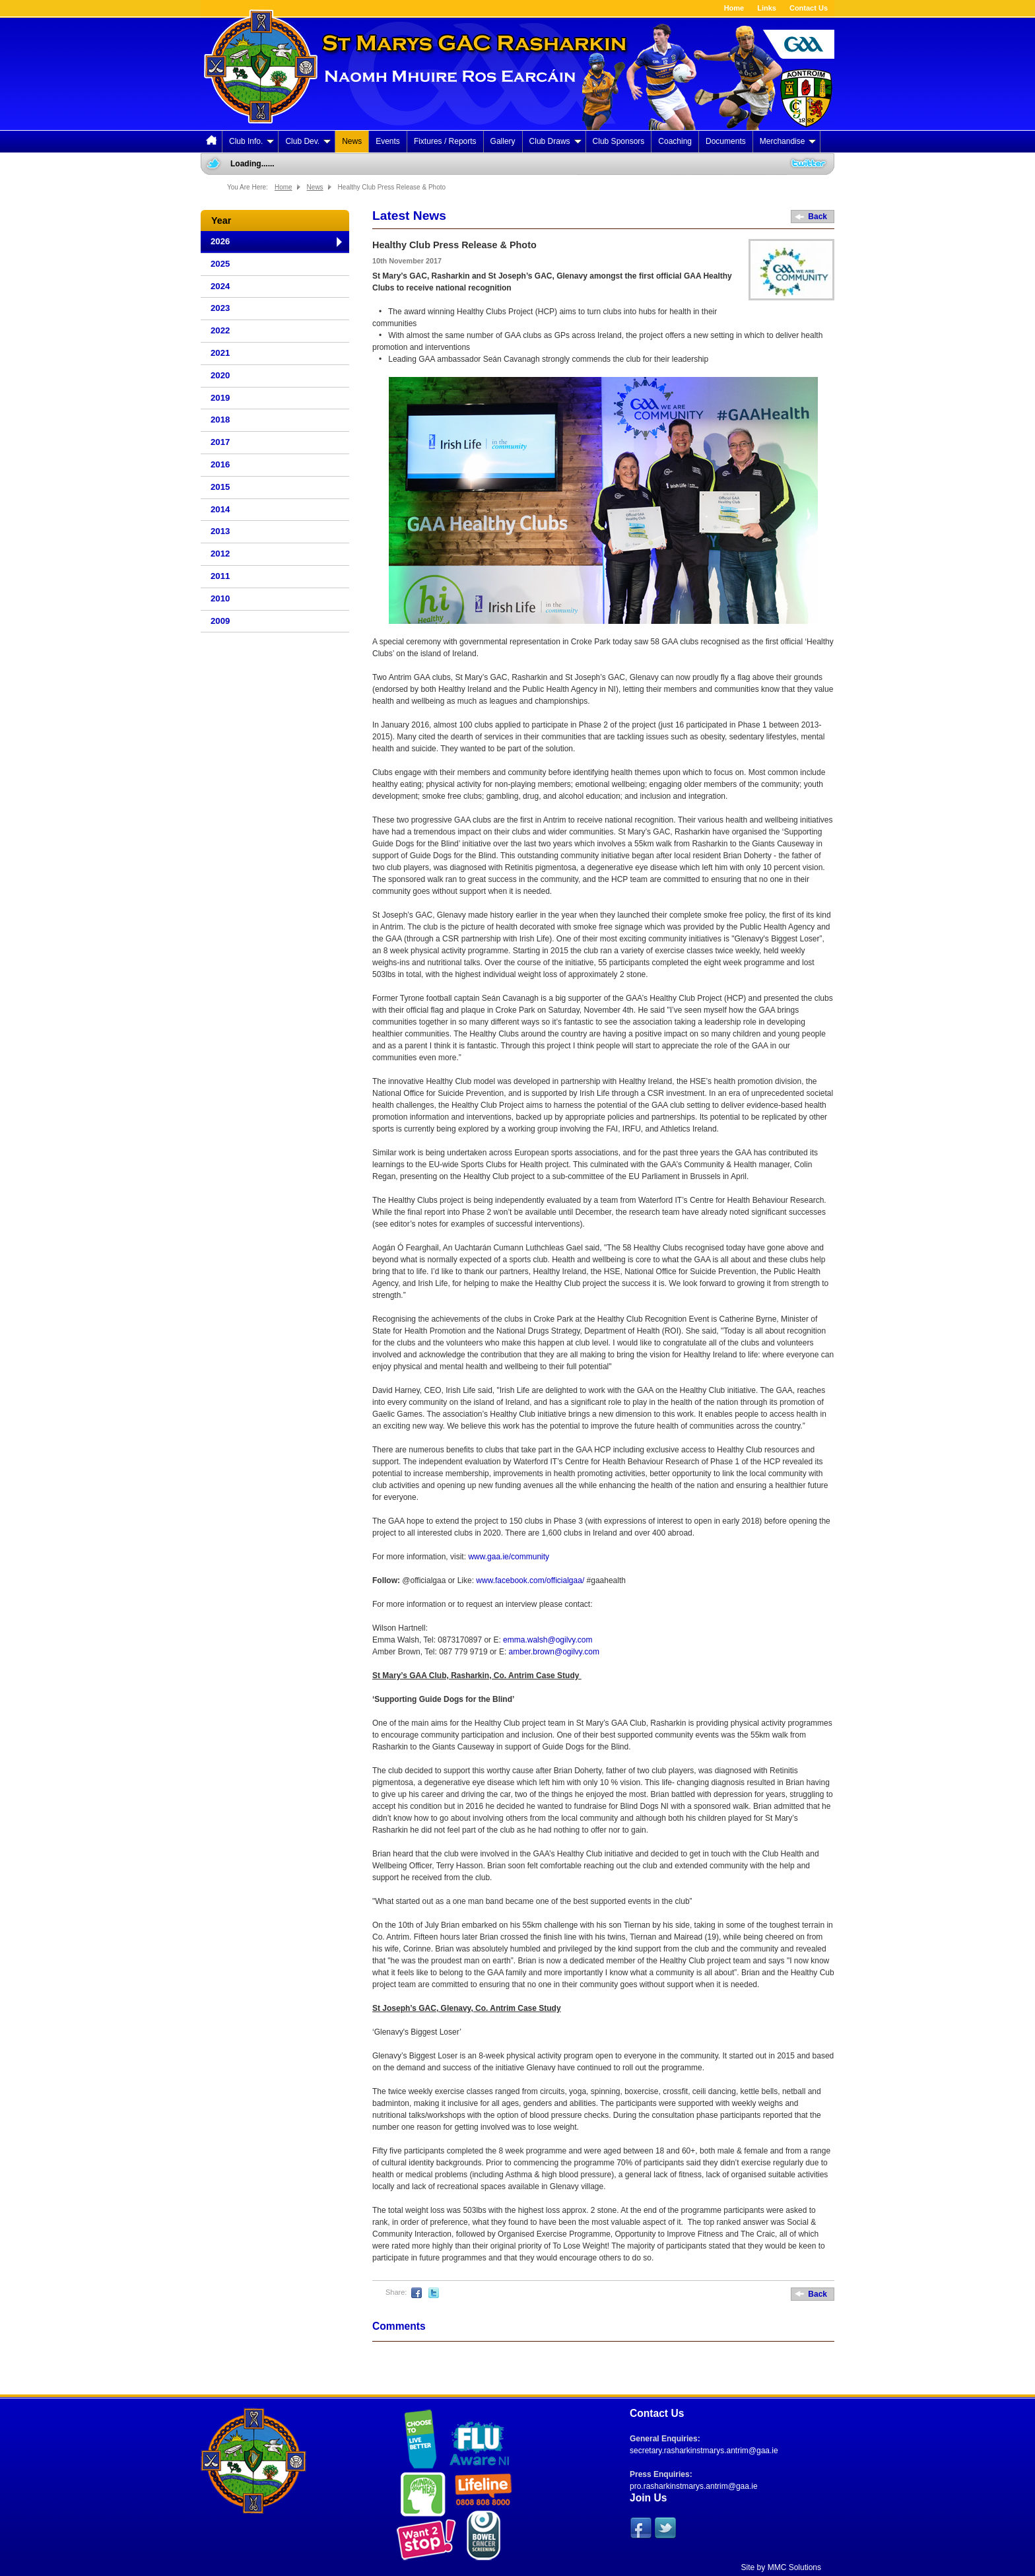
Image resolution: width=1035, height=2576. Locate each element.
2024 (220, 286)
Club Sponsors (619, 141)
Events (388, 141)
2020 (220, 375)
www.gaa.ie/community (508, 1556)
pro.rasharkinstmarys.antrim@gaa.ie (694, 2486)
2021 (220, 353)
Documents (726, 141)
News (352, 141)
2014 (220, 509)
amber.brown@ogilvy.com (554, 1651)
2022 (220, 330)
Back (817, 216)
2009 (220, 621)
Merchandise (788, 141)
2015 (220, 487)
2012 (220, 554)
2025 (220, 264)
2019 (220, 398)
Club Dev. (308, 141)
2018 (220, 419)
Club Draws (555, 141)
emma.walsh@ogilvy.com (547, 1639)
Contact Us (808, 8)
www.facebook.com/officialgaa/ (530, 1580)
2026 (220, 241)
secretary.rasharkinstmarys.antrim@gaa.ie (704, 2450)
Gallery (503, 141)
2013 (220, 531)
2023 (220, 308)
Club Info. (251, 141)
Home (734, 8)
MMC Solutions (794, 2567)
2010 (220, 598)
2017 (220, 442)
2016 (220, 464)
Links (766, 8)
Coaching (675, 141)
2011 (220, 576)
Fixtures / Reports (445, 141)
